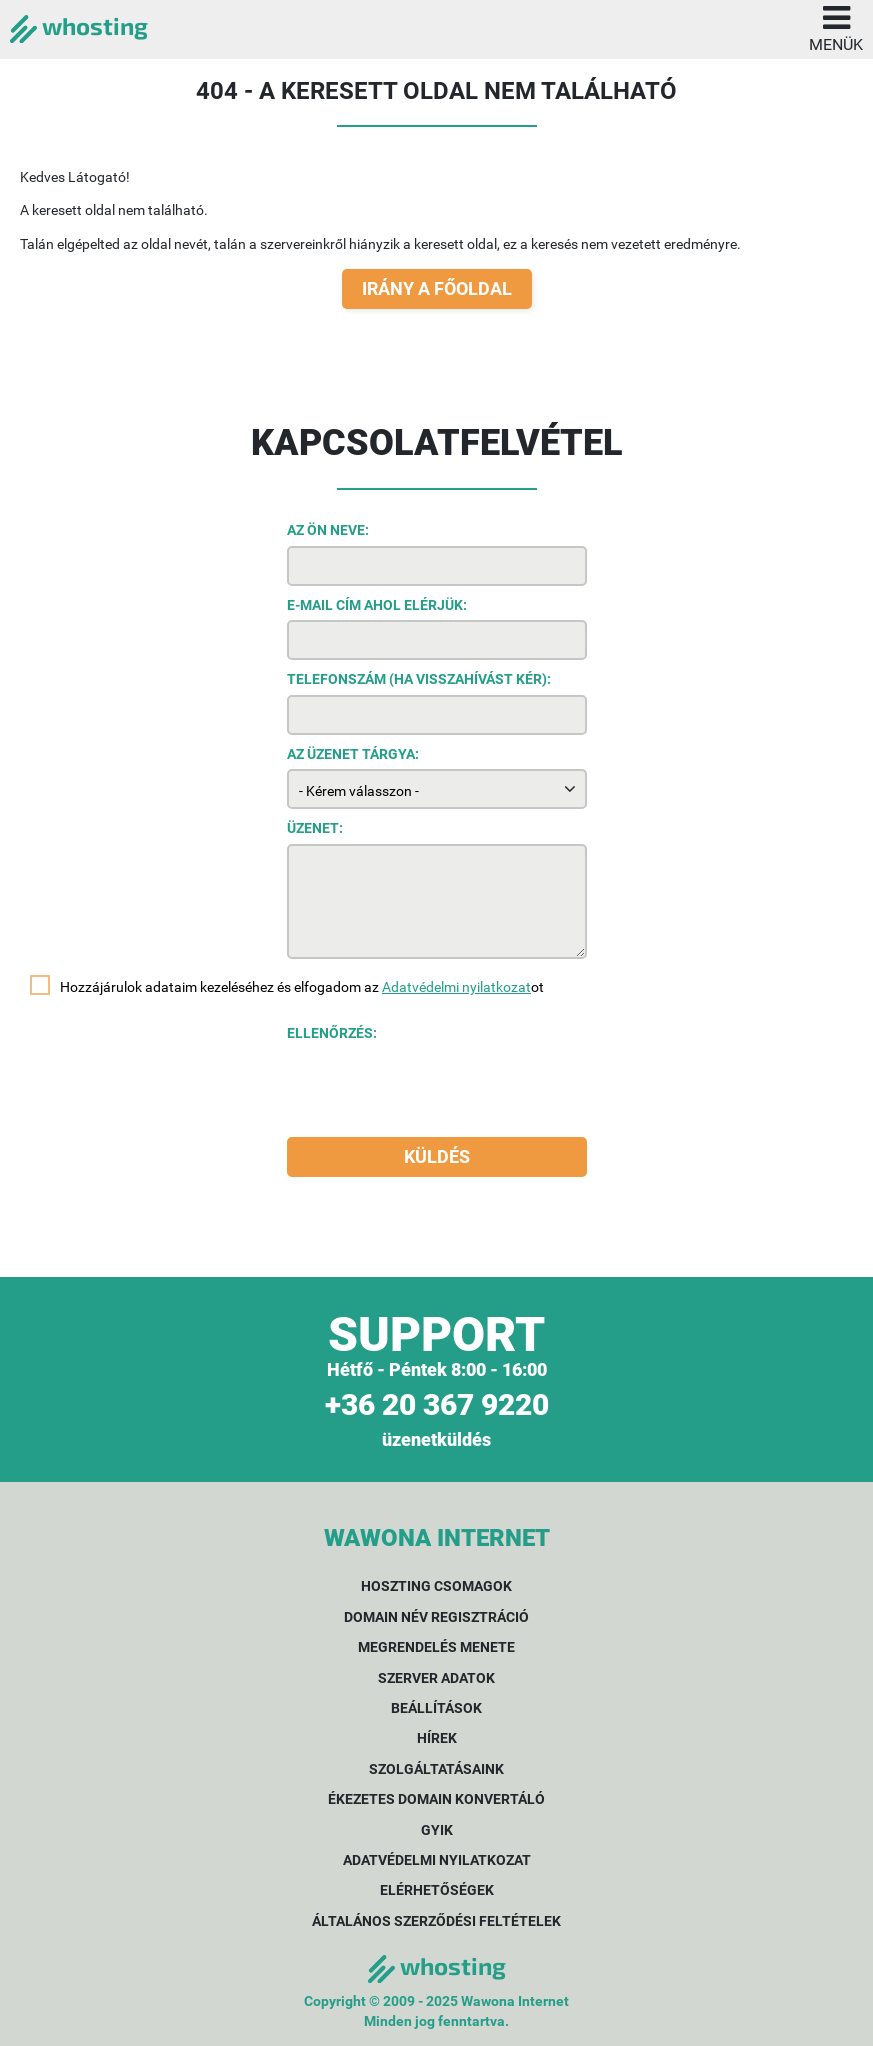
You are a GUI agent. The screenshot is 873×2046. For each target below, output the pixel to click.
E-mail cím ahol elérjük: (377, 605)
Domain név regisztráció (436, 1617)
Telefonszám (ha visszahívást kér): (419, 679)
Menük (836, 27)
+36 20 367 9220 (437, 1404)
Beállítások (436, 1708)
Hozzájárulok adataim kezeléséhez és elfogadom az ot (302, 987)
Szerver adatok (436, 1678)
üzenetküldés (436, 1439)
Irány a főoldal (437, 288)
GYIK (437, 1830)
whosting (79, 25)
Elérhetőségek (437, 1890)
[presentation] (439, 1088)
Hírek (437, 1738)
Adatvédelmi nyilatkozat (456, 987)
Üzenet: (315, 828)
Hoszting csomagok (436, 1586)
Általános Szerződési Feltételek (436, 1921)
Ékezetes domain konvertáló (436, 1799)
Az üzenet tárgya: (353, 754)
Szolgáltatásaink (436, 1769)
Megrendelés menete (436, 1647)
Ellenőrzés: (332, 1033)
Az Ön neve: (328, 530)
